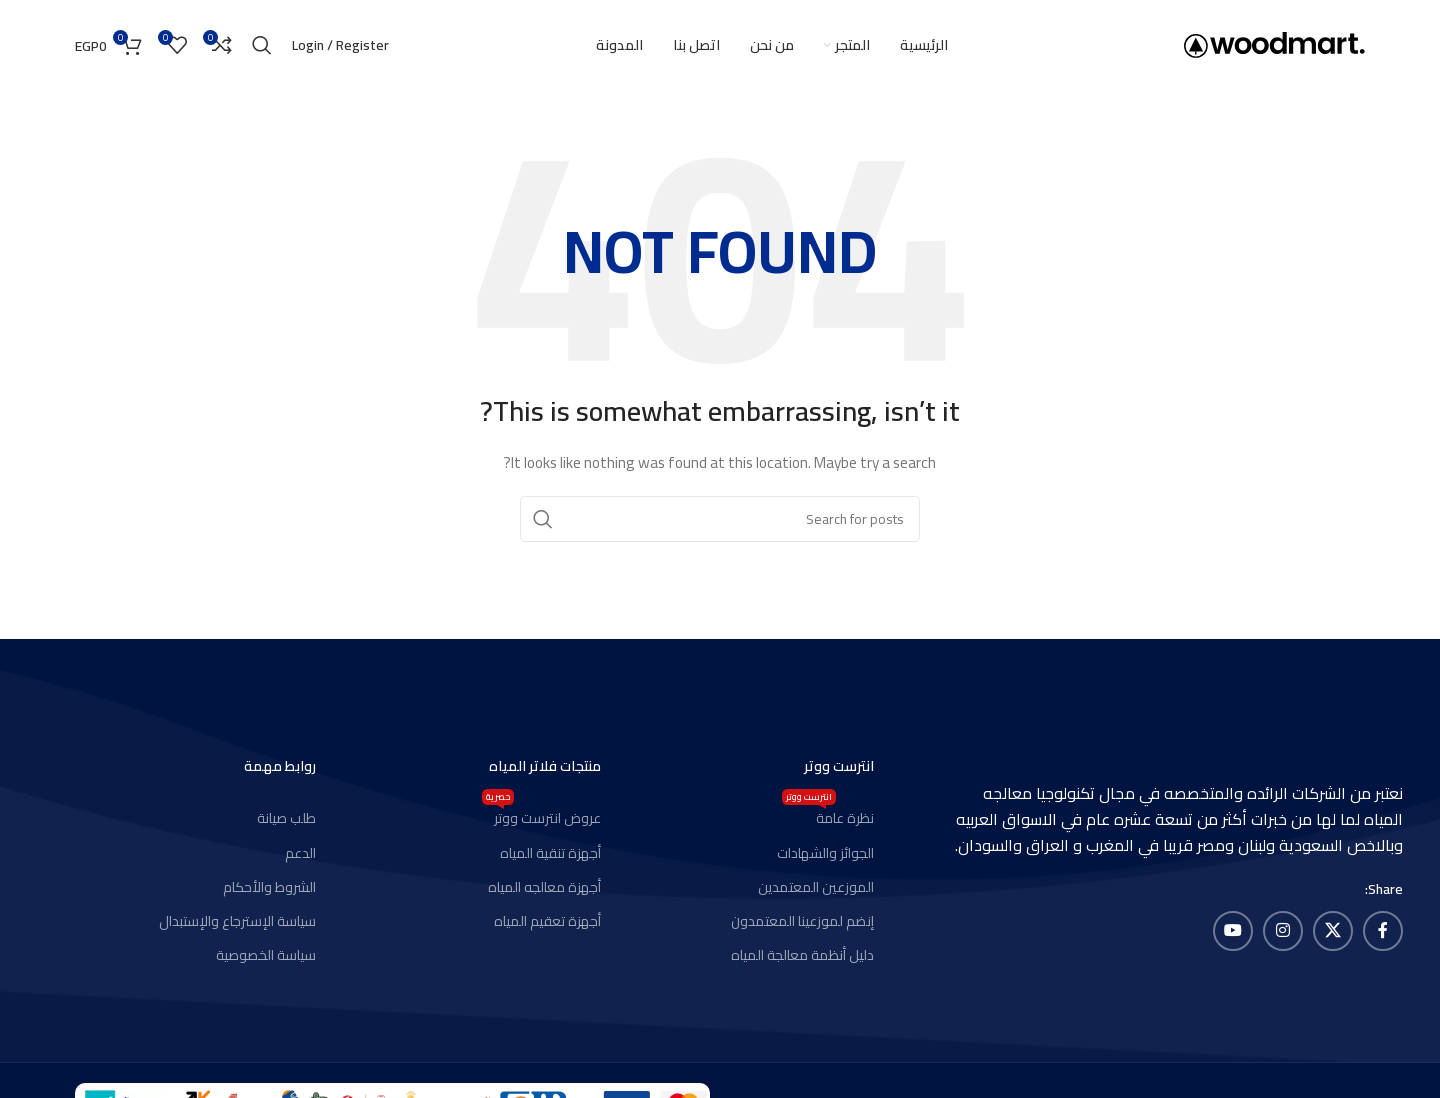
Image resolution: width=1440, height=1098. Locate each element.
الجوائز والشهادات (825, 853)
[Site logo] (1274, 44)
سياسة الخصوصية (266, 955)
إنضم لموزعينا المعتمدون (802, 921)
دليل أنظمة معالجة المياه (802, 955)
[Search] (262, 45)
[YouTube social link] (1233, 931)
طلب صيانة (286, 818)
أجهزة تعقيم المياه (547, 921)
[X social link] (1333, 931)
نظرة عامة (828, 816)
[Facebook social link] (1383, 931)
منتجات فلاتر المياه (545, 766)
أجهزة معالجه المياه (544, 887)
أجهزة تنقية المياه (550, 853)
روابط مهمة (280, 766)
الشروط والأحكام (269, 887)
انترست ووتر (839, 766)
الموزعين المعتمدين (816, 887)
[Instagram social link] (1283, 931)
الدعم (300, 853)
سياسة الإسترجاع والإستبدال (237, 921)
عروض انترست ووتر (541, 816)
